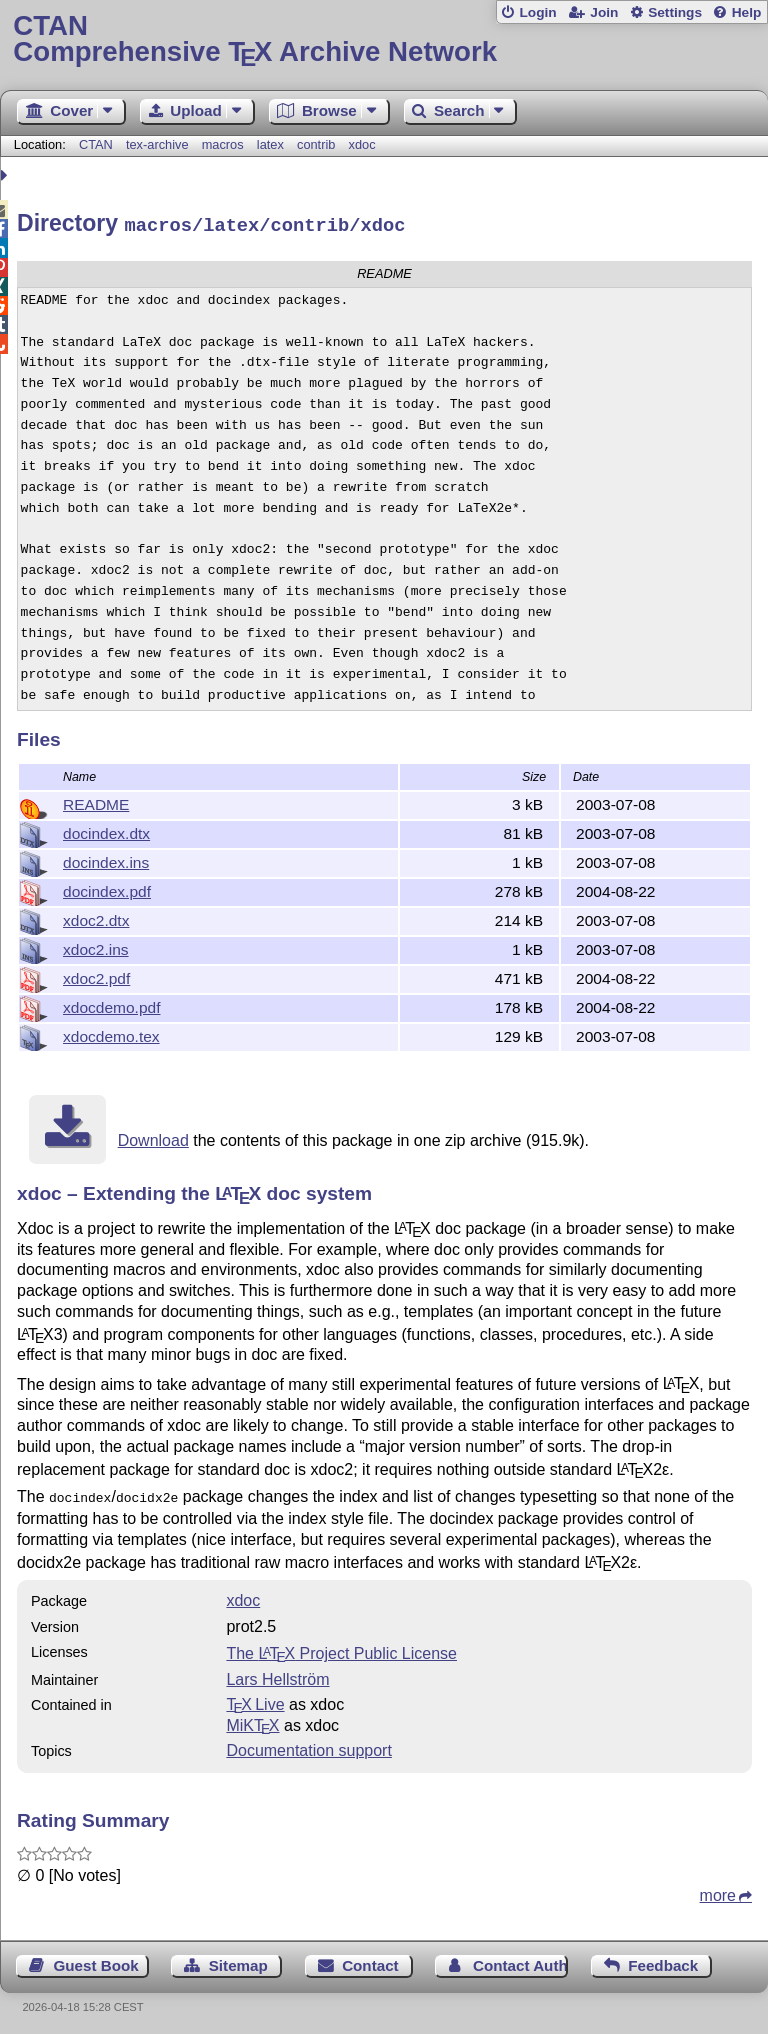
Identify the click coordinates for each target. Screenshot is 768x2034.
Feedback (663, 1960)
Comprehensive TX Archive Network (383, 39)
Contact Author (520, 1960)
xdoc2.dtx (96, 917)
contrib (316, 144)
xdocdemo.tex (111, 1033)
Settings (675, 12)
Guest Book (96, 1960)
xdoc (362, 144)
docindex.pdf (107, 888)
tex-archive (157, 144)
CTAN (96, 144)
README (96, 801)
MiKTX (252, 1720)
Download (153, 1137)
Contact (370, 1960)
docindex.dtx (106, 830)
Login (537, 12)
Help (747, 12)
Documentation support (308, 1745)
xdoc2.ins (96, 946)
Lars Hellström (277, 1674)
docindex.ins (106, 859)
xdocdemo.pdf (111, 1004)
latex (270, 144)
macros (223, 144)
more (718, 1890)
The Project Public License (341, 1648)
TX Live (255, 1699)
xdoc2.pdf (96, 975)
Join (604, 12)
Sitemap (238, 1960)
